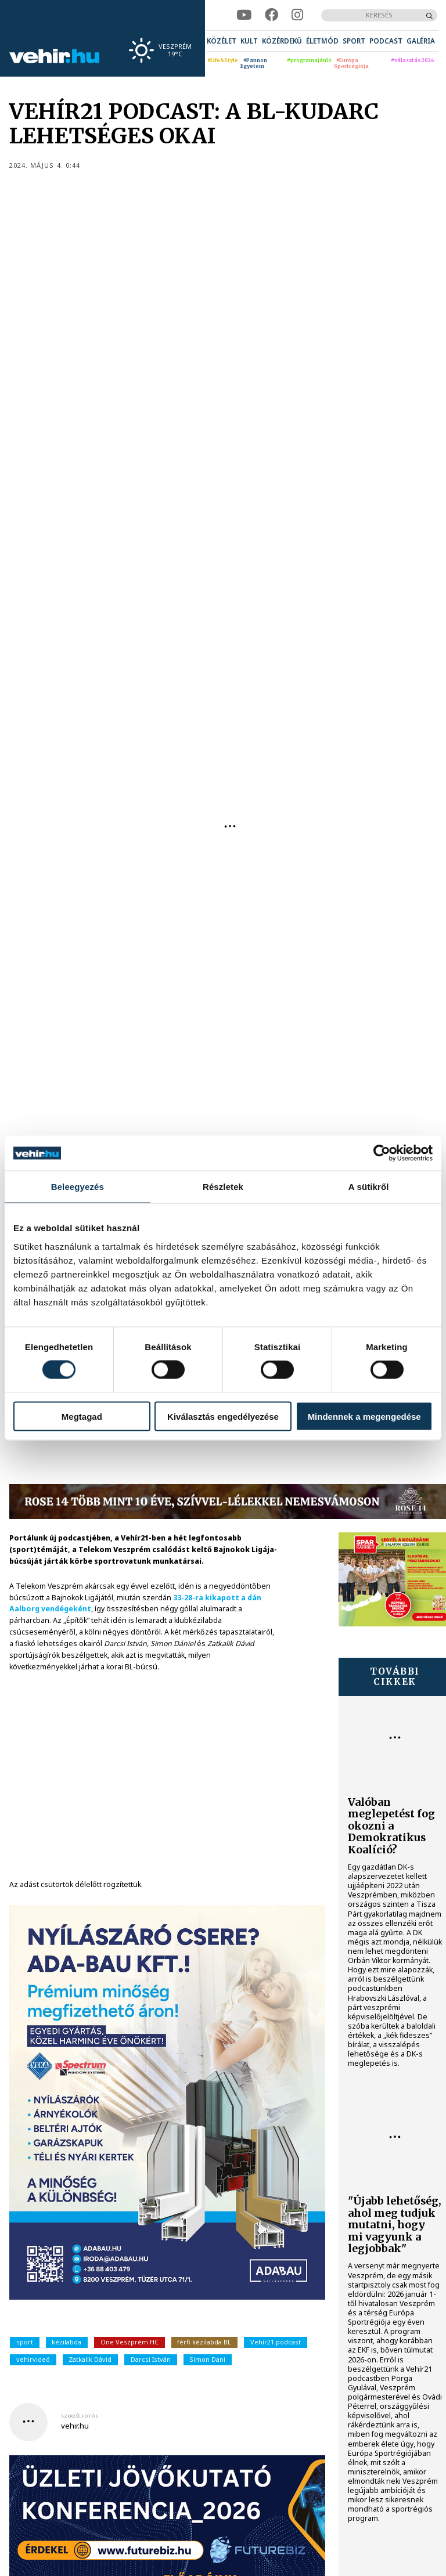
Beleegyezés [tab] (77, 1187)
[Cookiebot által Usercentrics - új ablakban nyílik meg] (382, 1153)
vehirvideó (33, 2359)
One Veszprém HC (129, 2341)
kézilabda (66, 2341)
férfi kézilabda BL (204, 2341)
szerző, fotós (79, 2416)
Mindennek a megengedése (364, 1416)
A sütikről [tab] (368, 1187)
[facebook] (271, 15)
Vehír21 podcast (275, 2341)
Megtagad (82, 1416)
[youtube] (243, 15)
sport (24, 2341)
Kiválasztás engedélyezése (223, 1416)
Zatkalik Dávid (90, 2359)
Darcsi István (151, 2359)
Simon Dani (207, 2359)
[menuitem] (221, 41)
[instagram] (297, 15)
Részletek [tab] (223, 1187)
